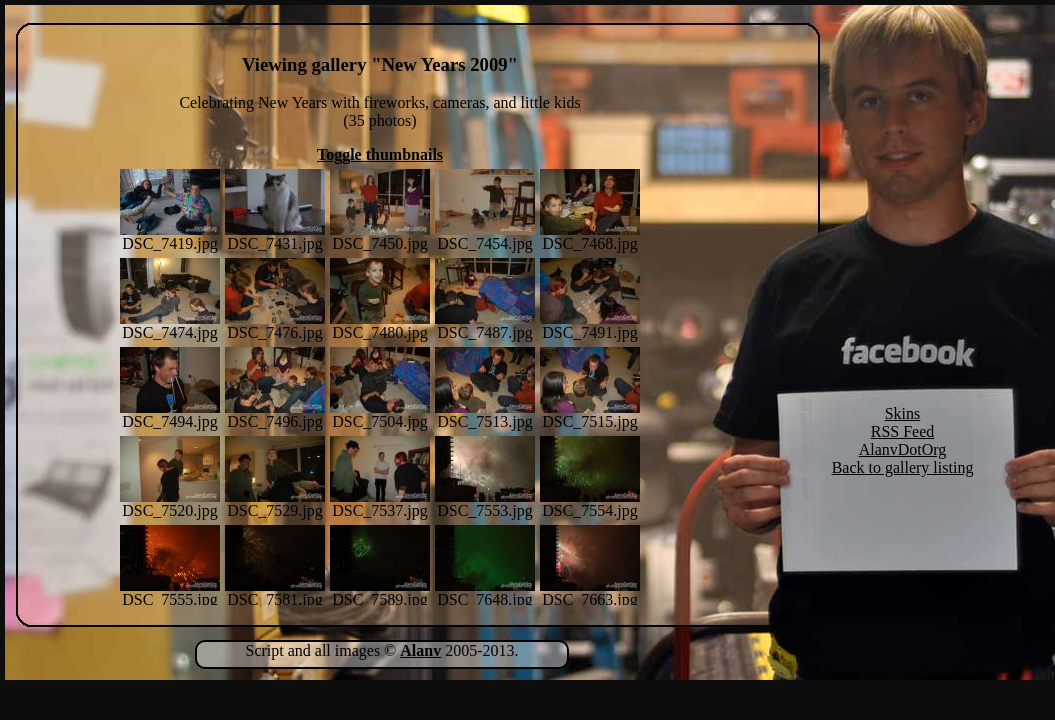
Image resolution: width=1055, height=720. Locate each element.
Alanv (420, 650)
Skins (903, 413)
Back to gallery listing (903, 467)
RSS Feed (903, 431)
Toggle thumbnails (380, 154)
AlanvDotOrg (903, 449)
